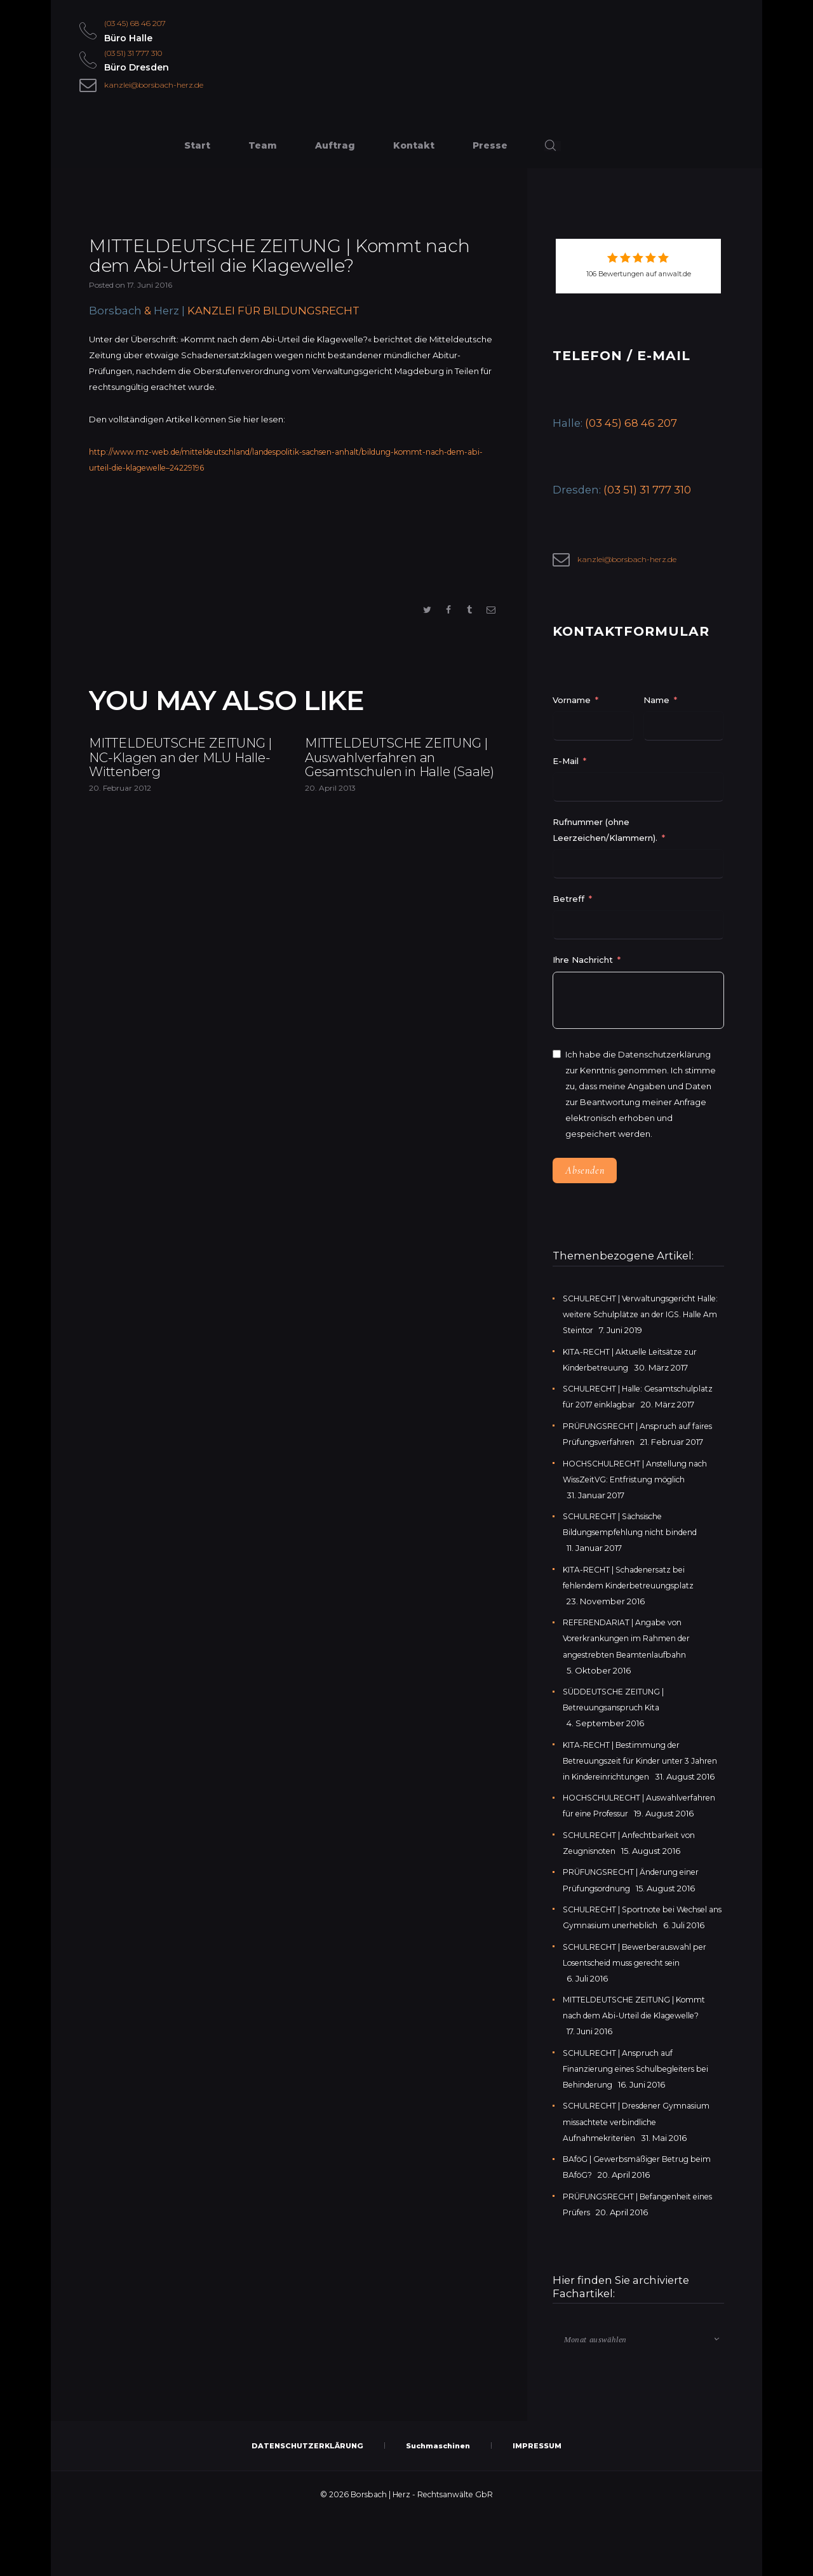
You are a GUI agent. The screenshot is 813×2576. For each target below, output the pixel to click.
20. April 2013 (330, 852)
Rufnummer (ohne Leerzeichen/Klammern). (605, 839)
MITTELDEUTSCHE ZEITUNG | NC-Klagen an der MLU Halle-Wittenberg (184, 784)
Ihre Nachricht (584, 969)
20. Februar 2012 (120, 832)
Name (656, 709)
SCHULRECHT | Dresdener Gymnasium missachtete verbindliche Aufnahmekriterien (642, 2178)
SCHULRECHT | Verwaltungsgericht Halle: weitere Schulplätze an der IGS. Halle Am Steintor (640, 1324)
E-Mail (566, 770)
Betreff (568, 908)
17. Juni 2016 (149, 292)
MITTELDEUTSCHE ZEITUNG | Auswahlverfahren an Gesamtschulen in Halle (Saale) (397, 794)
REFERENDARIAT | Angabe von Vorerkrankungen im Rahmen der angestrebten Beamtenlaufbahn (632, 1647)
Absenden (584, 1179)
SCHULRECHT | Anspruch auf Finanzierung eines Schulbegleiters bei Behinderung (643, 2125)
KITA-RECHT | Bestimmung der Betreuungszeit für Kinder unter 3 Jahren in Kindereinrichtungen (631, 1769)
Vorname (572, 709)
